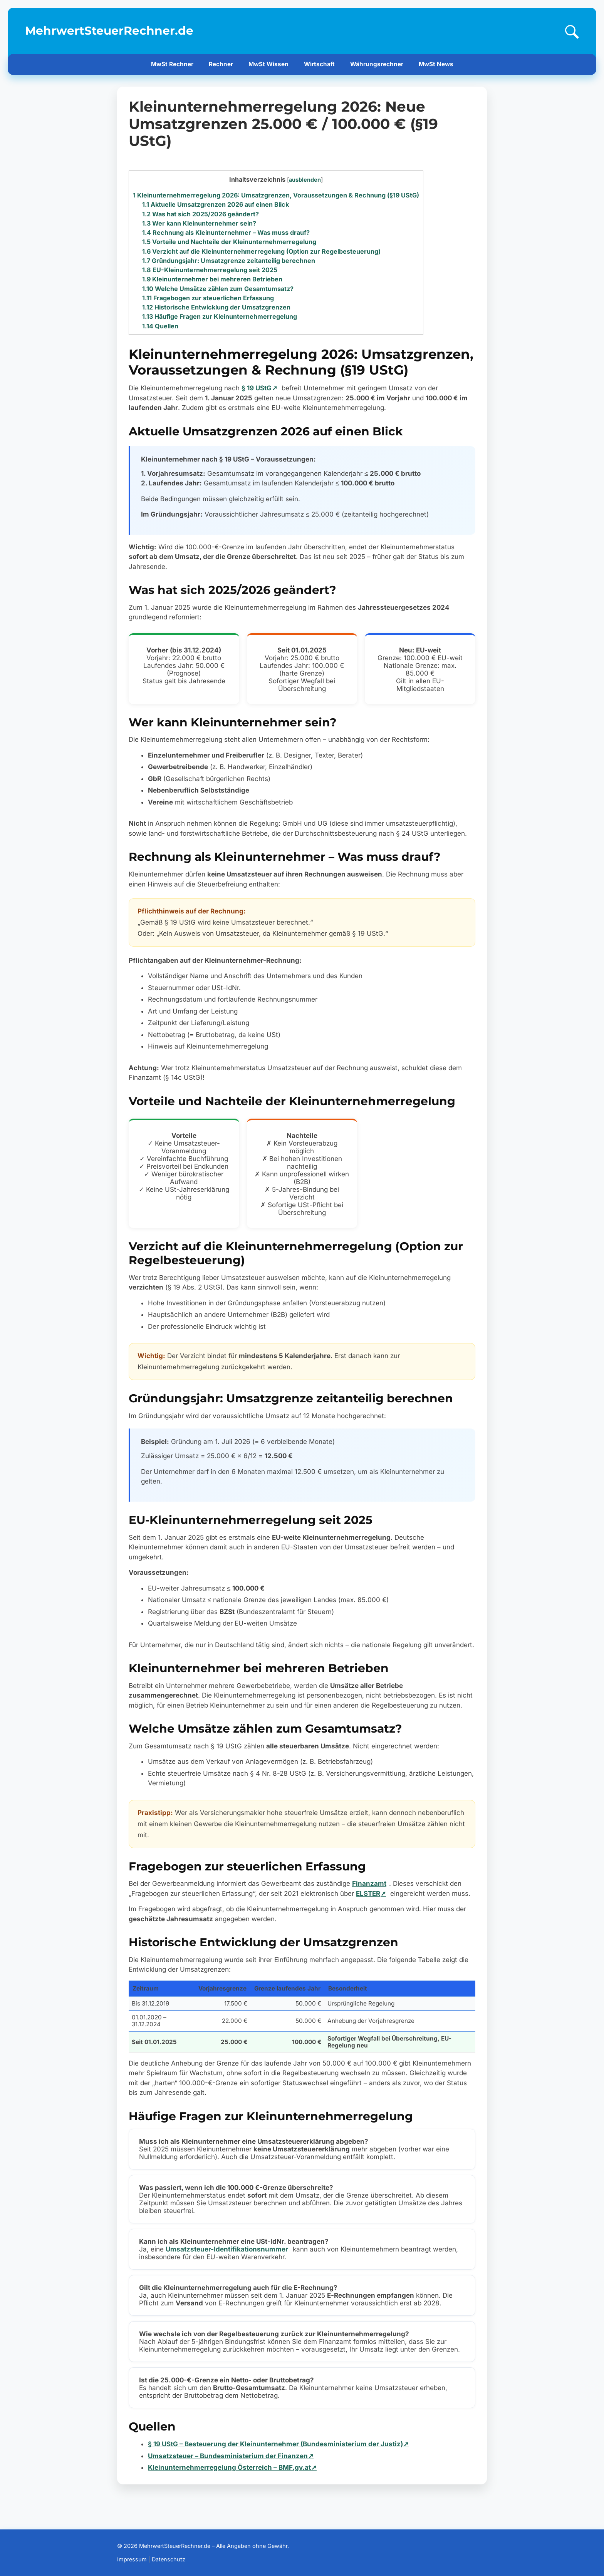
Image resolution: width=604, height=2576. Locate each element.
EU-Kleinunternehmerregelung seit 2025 (209, 270)
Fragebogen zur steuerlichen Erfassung (208, 298)
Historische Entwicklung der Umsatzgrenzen (216, 307)
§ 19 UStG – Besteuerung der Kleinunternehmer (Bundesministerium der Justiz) (275, 2444)
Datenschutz (168, 2559)
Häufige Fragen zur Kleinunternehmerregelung (219, 316)
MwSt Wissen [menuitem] (268, 64)
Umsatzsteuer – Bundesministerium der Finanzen (228, 2456)
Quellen (160, 326)
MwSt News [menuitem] (436, 64)
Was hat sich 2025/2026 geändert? (200, 214)
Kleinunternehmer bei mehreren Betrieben (212, 279)
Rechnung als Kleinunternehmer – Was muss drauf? (226, 232)
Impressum (132, 2559)
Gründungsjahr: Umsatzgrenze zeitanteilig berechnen (228, 260)
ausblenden (305, 179)
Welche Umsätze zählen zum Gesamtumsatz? (218, 289)
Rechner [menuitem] (221, 64)
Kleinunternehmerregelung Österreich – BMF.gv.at (229, 2467)
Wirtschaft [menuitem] (319, 64)
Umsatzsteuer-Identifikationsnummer (227, 2249)
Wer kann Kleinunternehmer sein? (199, 223)
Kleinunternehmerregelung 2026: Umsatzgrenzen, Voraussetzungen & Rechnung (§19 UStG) (276, 195)
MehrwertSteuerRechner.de (109, 30)
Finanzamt (369, 1883)
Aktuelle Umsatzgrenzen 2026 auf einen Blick (215, 204)
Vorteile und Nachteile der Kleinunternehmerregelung (229, 242)
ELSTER (368, 1893)
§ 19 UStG (257, 388)
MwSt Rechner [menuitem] (172, 64)
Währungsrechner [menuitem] (376, 64)
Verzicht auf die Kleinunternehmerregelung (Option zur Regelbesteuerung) (261, 251)
